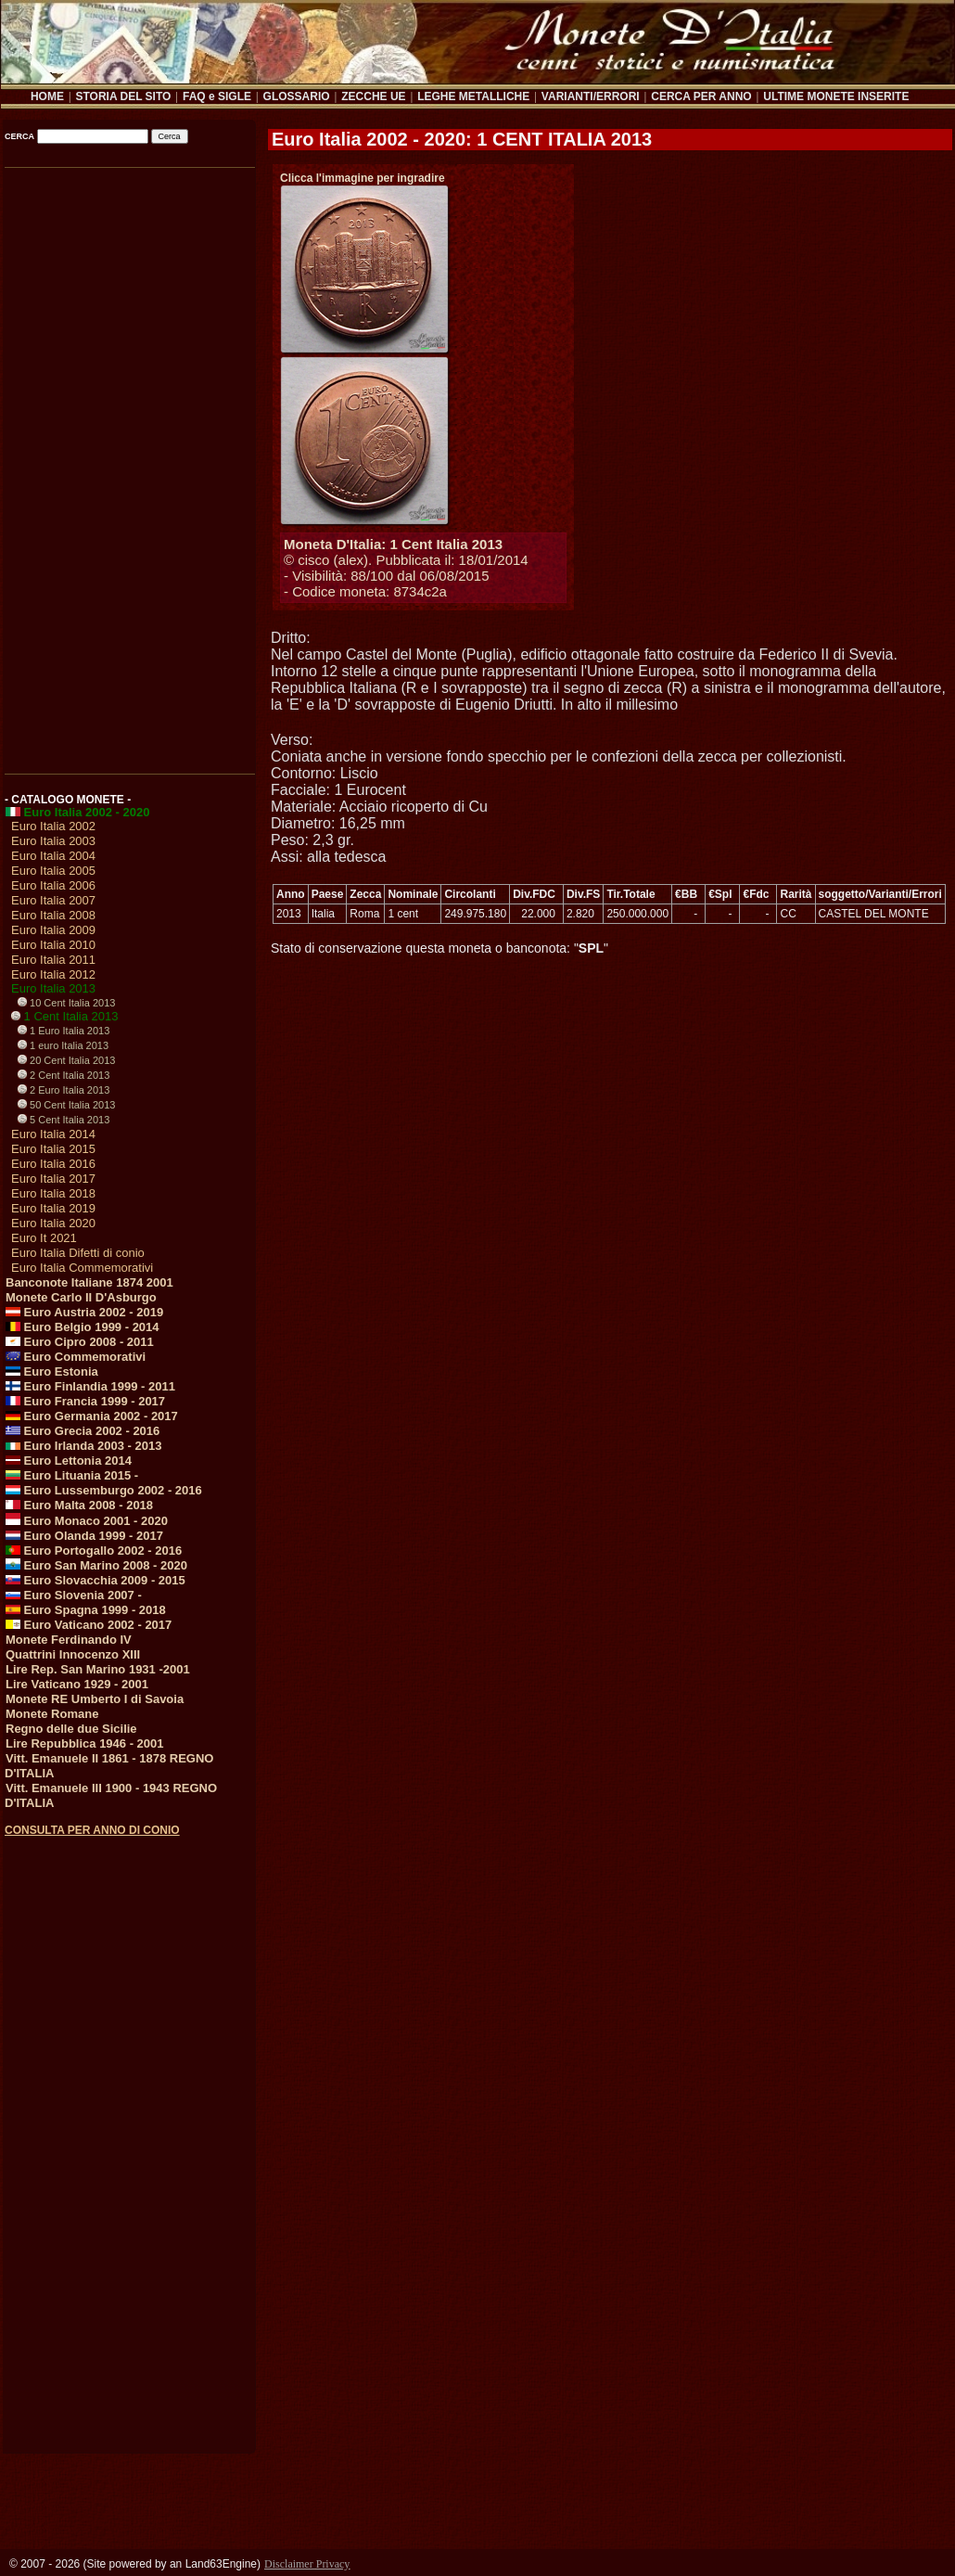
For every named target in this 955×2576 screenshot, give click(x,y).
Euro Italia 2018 (53, 1193)
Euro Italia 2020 (53, 1223)
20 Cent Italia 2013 (66, 1060)
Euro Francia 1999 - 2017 (85, 1401)
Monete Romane (52, 1714)
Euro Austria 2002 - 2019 (84, 1312)
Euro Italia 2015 (53, 1149)
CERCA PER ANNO (701, 96)
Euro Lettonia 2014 (69, 1460)
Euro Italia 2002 (53, 826)
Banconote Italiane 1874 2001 (89, 1282)
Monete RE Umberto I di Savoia (95, 1699)
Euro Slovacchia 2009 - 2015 (95, 1580)
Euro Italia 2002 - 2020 (77, 812)
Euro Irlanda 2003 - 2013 (83, 1446)
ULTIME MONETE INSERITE (836, 96)
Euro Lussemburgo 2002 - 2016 (104, 1490)
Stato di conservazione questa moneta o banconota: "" (439, 948)
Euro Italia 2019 (53, 1208)
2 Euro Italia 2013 (63, 1090)
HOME (47, 96)
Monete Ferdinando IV (69, 1640)
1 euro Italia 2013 (63, 1045)
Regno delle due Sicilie (71, 1729)
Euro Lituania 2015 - (72, 1475)
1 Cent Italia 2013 (65, 1016)
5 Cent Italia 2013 (63, 1119)
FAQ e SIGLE (217, 96)
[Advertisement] (128, 464)
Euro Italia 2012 (53, 974)
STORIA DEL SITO (123, 96)
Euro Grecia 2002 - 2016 (82, 1431)
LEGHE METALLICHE (473, 96)
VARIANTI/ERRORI (590, 96)
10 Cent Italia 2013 (66, 1002)
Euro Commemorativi (76, 1357)
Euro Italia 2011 (53, 960)
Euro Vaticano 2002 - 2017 (89, 1625)
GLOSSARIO (296, 96)
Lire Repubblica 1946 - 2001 (85, 1743)
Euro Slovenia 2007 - (74, 1595)
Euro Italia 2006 (53, 885)
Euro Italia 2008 (53, 915)
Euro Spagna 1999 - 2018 (86, 1610)
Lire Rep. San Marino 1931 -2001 (98, 1669)
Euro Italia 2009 (53, 930)
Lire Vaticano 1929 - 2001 (77, 1684)
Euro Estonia (52, 1371)
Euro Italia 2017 (53, 1178)
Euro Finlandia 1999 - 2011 (90, 1386)
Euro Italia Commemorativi (82, 1268)
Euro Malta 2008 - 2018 (79, 1505)
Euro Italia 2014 (53, 1134)
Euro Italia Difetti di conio (78, 1253)
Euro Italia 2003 (53, 841)
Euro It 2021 (44, 1238)
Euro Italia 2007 (53, 900)
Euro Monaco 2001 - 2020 (87, 1521)
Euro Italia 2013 (53, 988)
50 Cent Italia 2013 (66, 1104)
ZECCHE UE (373, 96)
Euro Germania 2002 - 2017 (92, 1416)
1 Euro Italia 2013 (63, 1030)
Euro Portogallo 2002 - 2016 (94, 1550)
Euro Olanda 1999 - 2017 (84, 1536)
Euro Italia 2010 (53, 945)
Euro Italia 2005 (53, 871)
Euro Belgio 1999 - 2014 (82, 1327)
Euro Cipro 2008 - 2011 (80, 1342)
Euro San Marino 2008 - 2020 (96, 1565)
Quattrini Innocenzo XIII (73, 1654)
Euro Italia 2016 (53, 1164)
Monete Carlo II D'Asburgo (81, 1297)
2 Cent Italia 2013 (63, 1075)
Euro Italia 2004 (53, 856)
